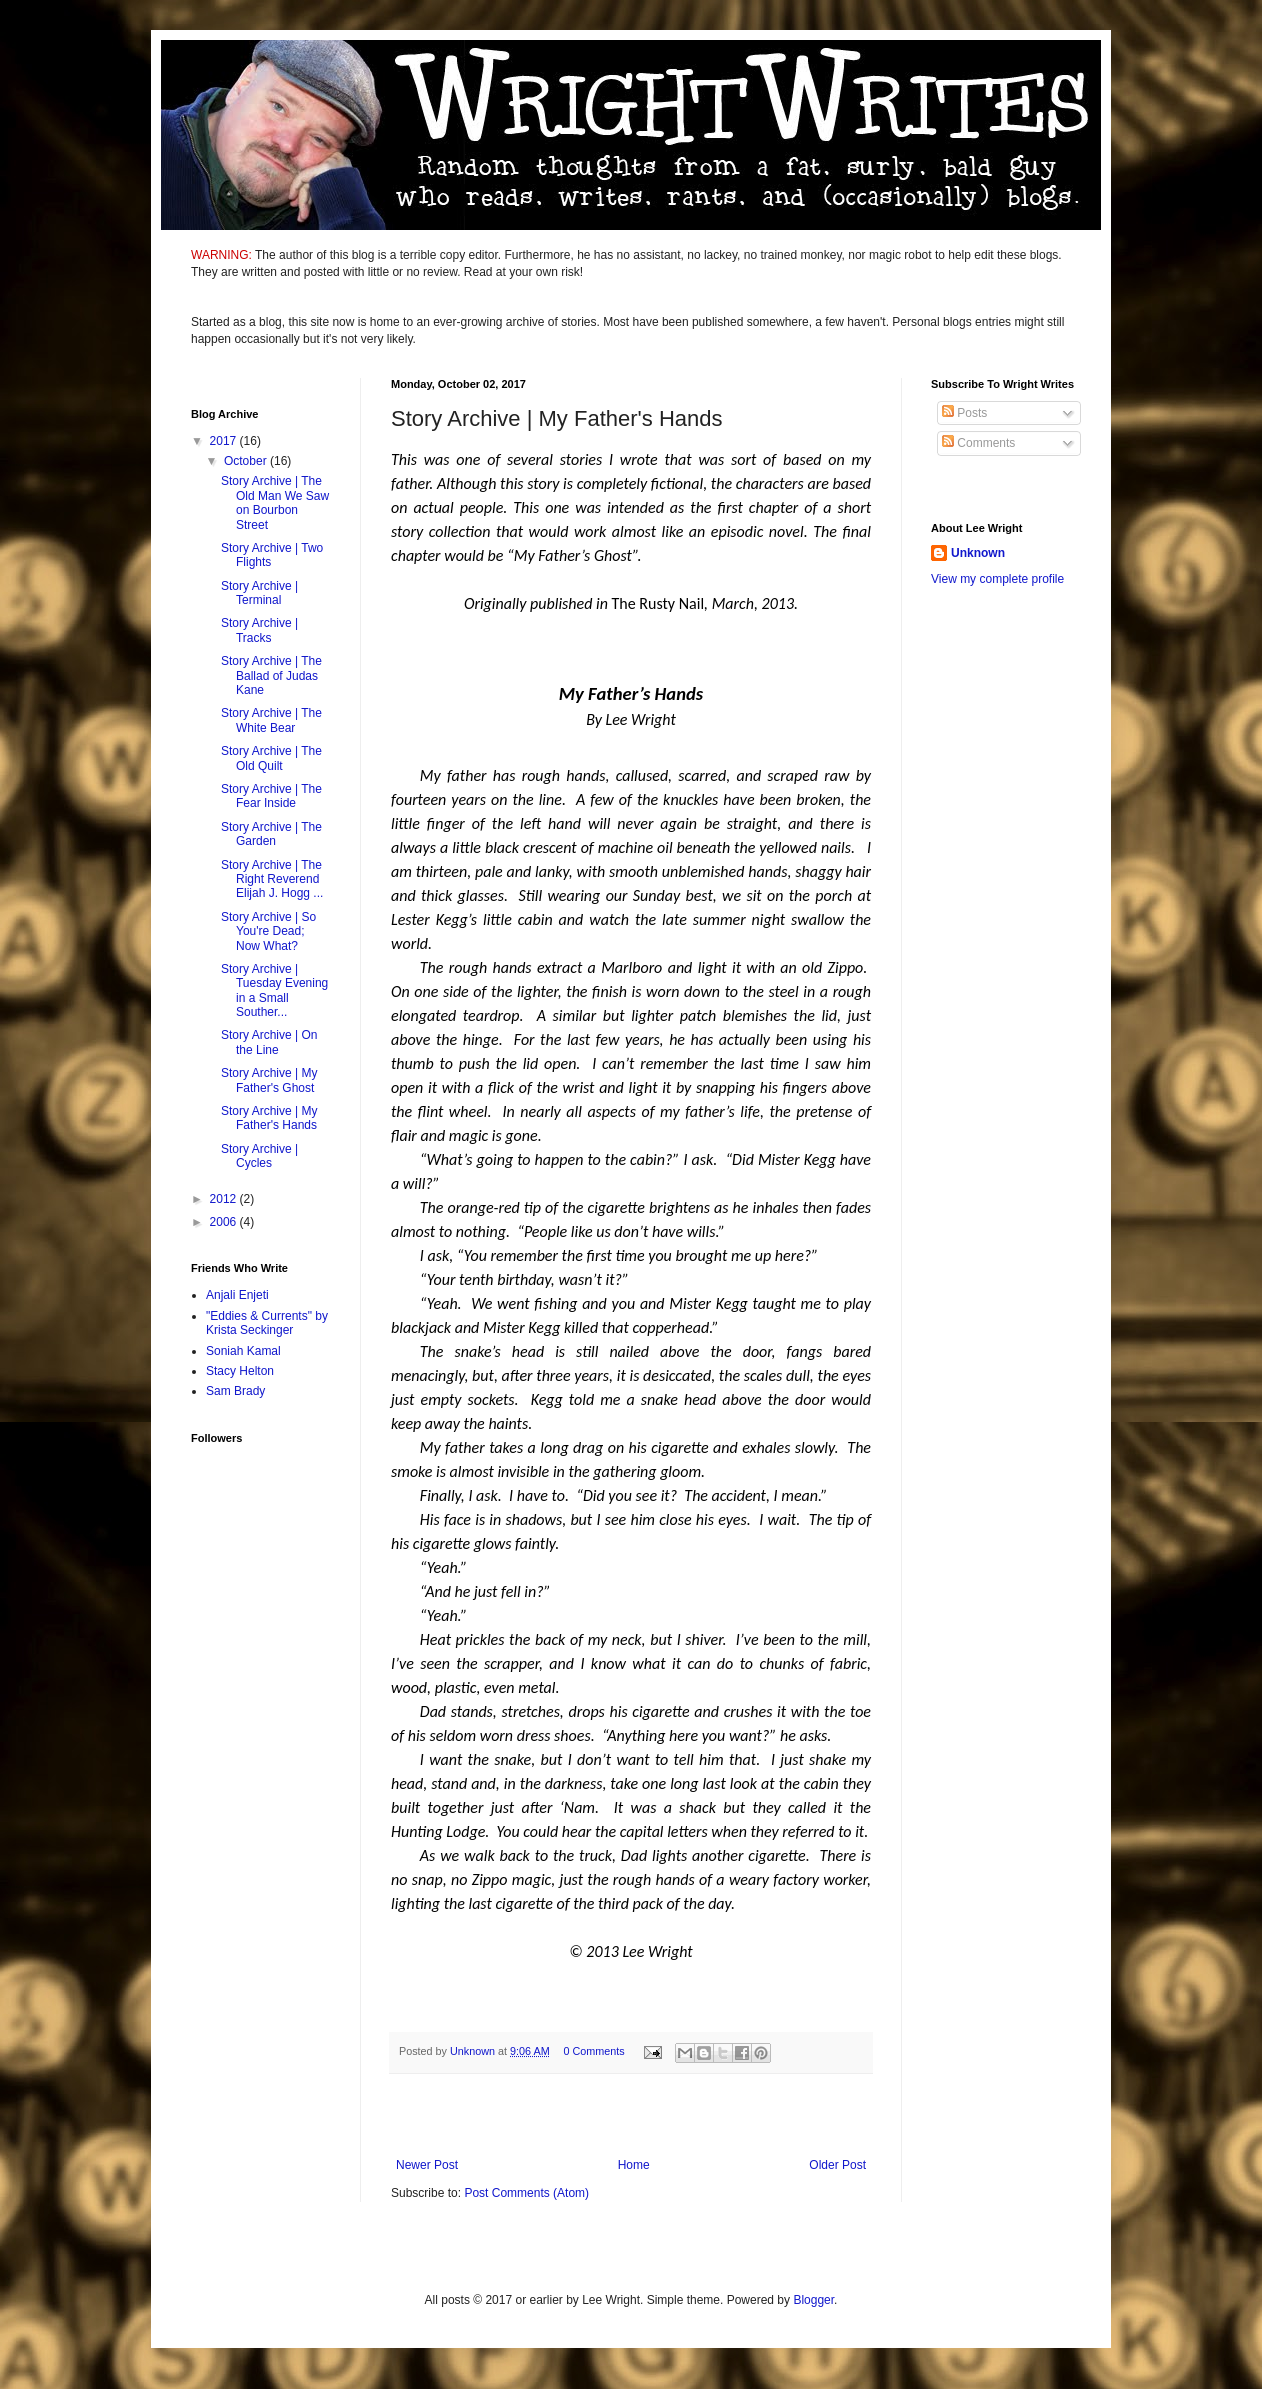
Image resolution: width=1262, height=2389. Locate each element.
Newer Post (427, 2165)
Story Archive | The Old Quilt (271, 758)
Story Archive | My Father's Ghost (269, 1080)
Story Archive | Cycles (259, 1156)
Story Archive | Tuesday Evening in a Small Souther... (274, 990)
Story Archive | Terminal (259, 593)
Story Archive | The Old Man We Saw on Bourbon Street (275, 502)
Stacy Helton (240, 1371)
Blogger (813, 2300)
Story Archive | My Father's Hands (269, 1118)
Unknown (978, 553)
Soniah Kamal (243, 1351)
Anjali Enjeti (237, 1295)
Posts (964, 413)
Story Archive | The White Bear (271, 720)
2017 (225, 441)
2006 (225, 1222)
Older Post (837, 2165)
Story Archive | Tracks (259, 630)
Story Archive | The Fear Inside (271, 796)
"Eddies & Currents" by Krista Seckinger (267, 1323)
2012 (225, 1199)
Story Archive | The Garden (271, 834)
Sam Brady (235, 1391)
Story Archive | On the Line (269, 1042)
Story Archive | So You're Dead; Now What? (268, 931)
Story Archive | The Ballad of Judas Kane (271, 675)
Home (634, 2165)
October (247, 461)
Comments (978, 443)
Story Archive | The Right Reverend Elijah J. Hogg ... (272, 879)
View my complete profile (997, 579)
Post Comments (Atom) (526, 2193)
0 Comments (593, 2051)
